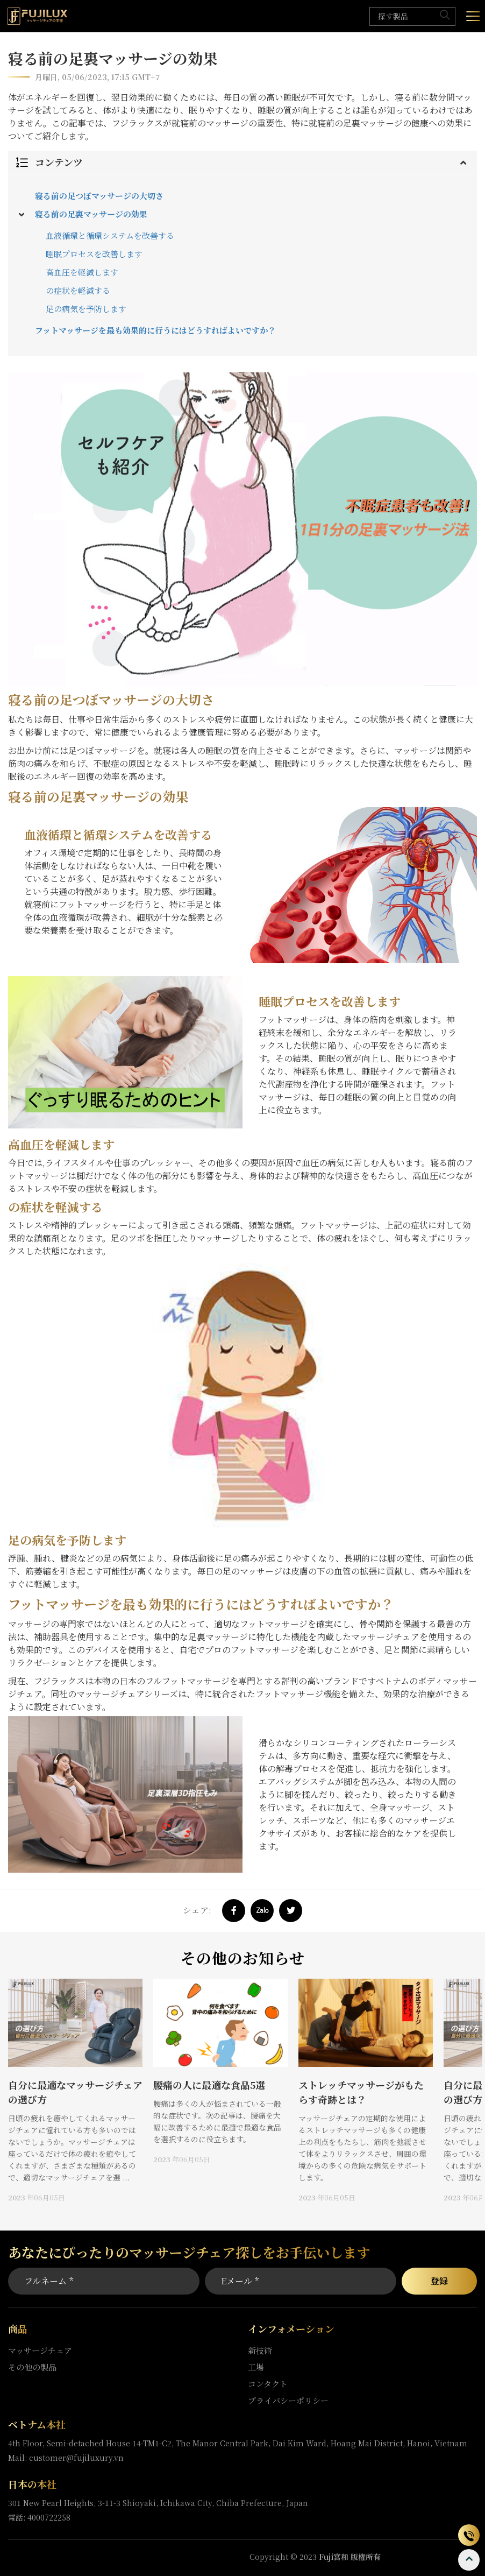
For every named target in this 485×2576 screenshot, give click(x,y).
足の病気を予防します (86, 308)
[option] (75, 2091)
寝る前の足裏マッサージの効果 (91, 214)
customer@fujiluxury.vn (76, 2457)
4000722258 (48, 2517)
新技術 (260, 2350)
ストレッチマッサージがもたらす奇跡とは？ (361, 2092)
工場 (256, 2367)
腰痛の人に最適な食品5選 (209, 2085)
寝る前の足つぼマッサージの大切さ (99, 195)
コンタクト (268, 2383)
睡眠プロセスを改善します (94, 253)
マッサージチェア (40, 2350)
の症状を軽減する (78, 290)
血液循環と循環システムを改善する (110, 235)
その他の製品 (32, 2367)
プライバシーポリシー (288, 2400)
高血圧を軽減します (82, 272)
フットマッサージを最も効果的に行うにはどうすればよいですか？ (155, 330)
